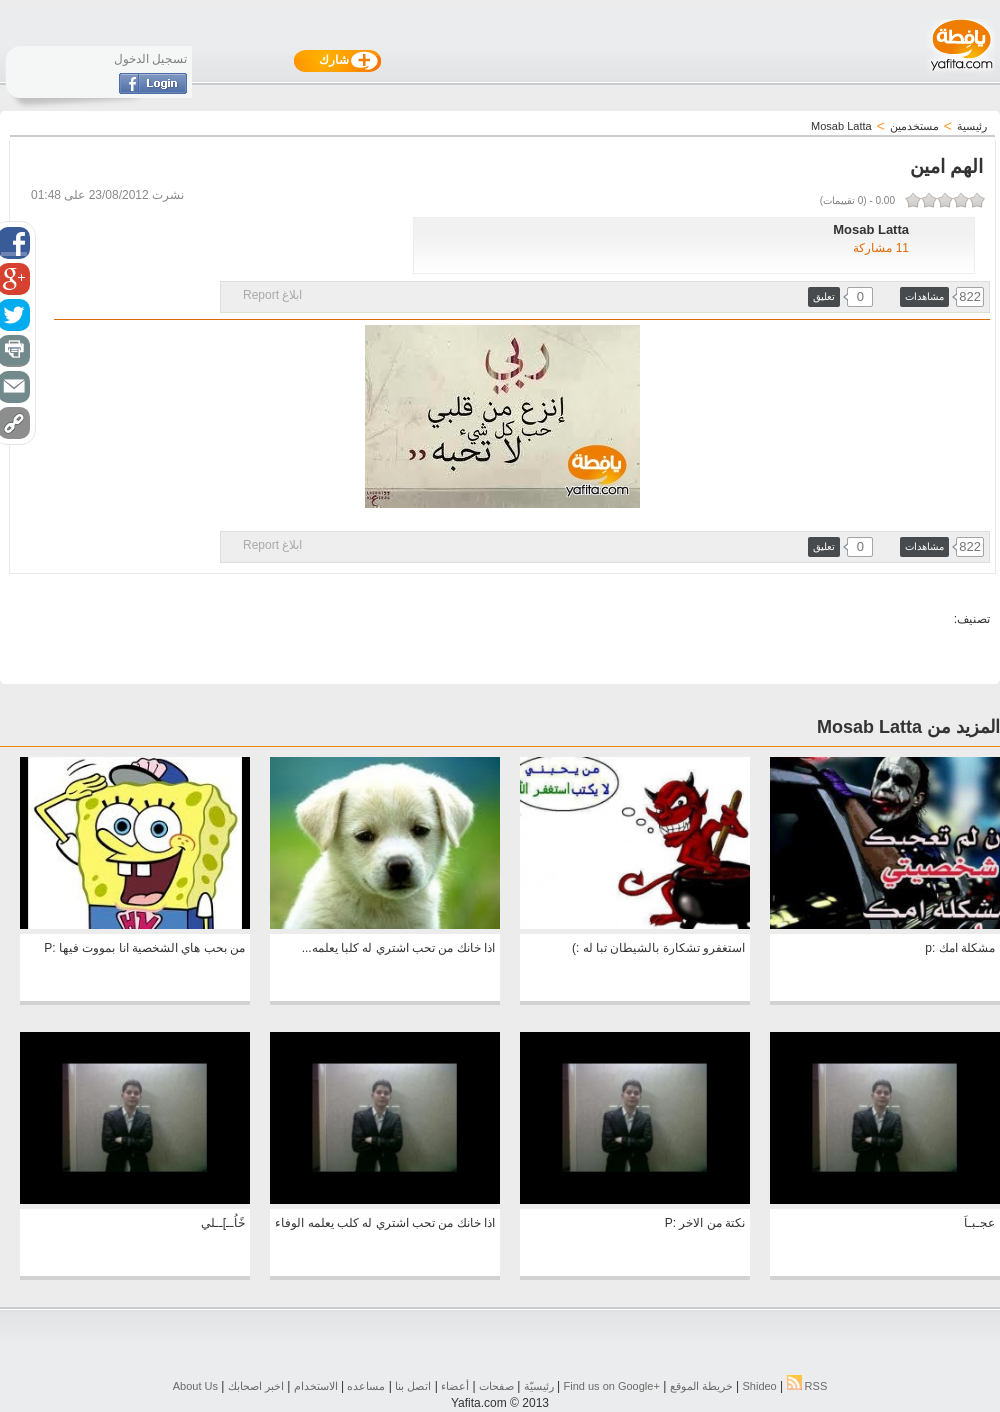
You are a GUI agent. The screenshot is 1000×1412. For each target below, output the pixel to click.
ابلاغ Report (272, 295)
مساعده (366, 1386)
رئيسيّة (539, 1386)
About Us (195, 1386)
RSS (807, 1386)
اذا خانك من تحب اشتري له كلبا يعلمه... (398, 948)
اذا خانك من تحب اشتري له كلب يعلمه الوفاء (385, 1223)
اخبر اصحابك (256, 1386)
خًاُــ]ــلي (223, 1223)
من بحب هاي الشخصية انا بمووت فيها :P (144, 948)
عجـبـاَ (979, 1223)
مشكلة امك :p (960, 948)
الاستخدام (316, 1386)
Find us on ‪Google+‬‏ (612, 1386)
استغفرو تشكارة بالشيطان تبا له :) (658, 948)
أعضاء (455, 1386)
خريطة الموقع (701, 1386)
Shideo (759, 1386)
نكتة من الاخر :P (705, 1223)
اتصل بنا (413, 1386)
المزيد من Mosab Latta (908, 727)
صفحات (496, 1386)
